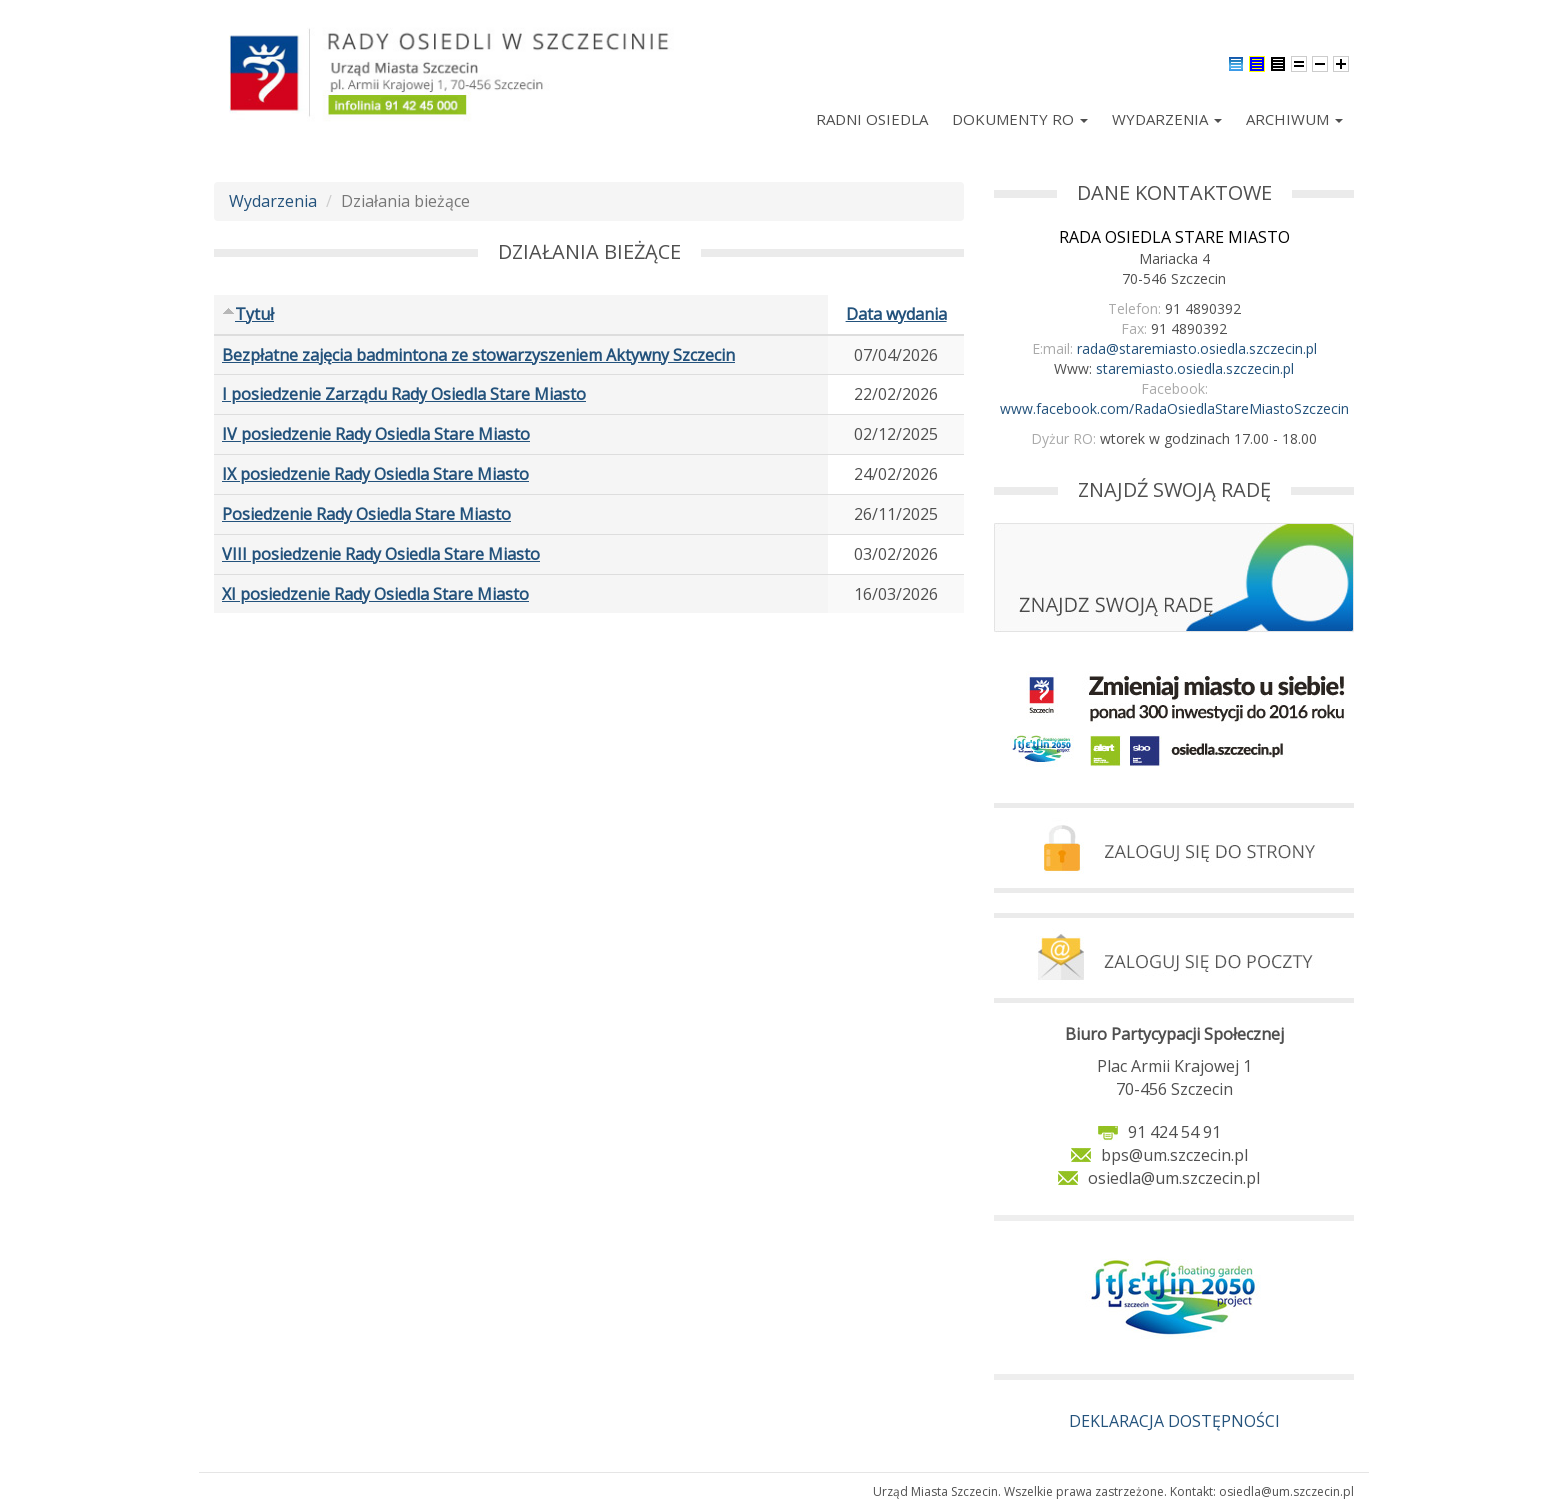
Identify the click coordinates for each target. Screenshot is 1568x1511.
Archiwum (1294, 119)
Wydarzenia (1167, 119)
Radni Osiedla (872, 119)
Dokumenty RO (1020, 119)
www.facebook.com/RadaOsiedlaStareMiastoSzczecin (1174, 408)
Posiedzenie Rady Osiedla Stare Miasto (366, 514)
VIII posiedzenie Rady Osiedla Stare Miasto (381, 554)
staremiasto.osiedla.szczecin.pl (1195, 368)
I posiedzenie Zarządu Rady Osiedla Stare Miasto (404, 394)
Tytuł (248, 314)
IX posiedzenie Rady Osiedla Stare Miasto (375, 474)
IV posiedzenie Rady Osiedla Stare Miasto (376, 434)
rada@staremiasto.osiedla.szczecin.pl (1197, 348)
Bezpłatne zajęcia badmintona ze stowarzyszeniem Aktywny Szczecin (478, 355)
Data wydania (896, 314)
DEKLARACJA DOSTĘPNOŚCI (1174, 1421)
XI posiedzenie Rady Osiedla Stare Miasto (375, 594)
